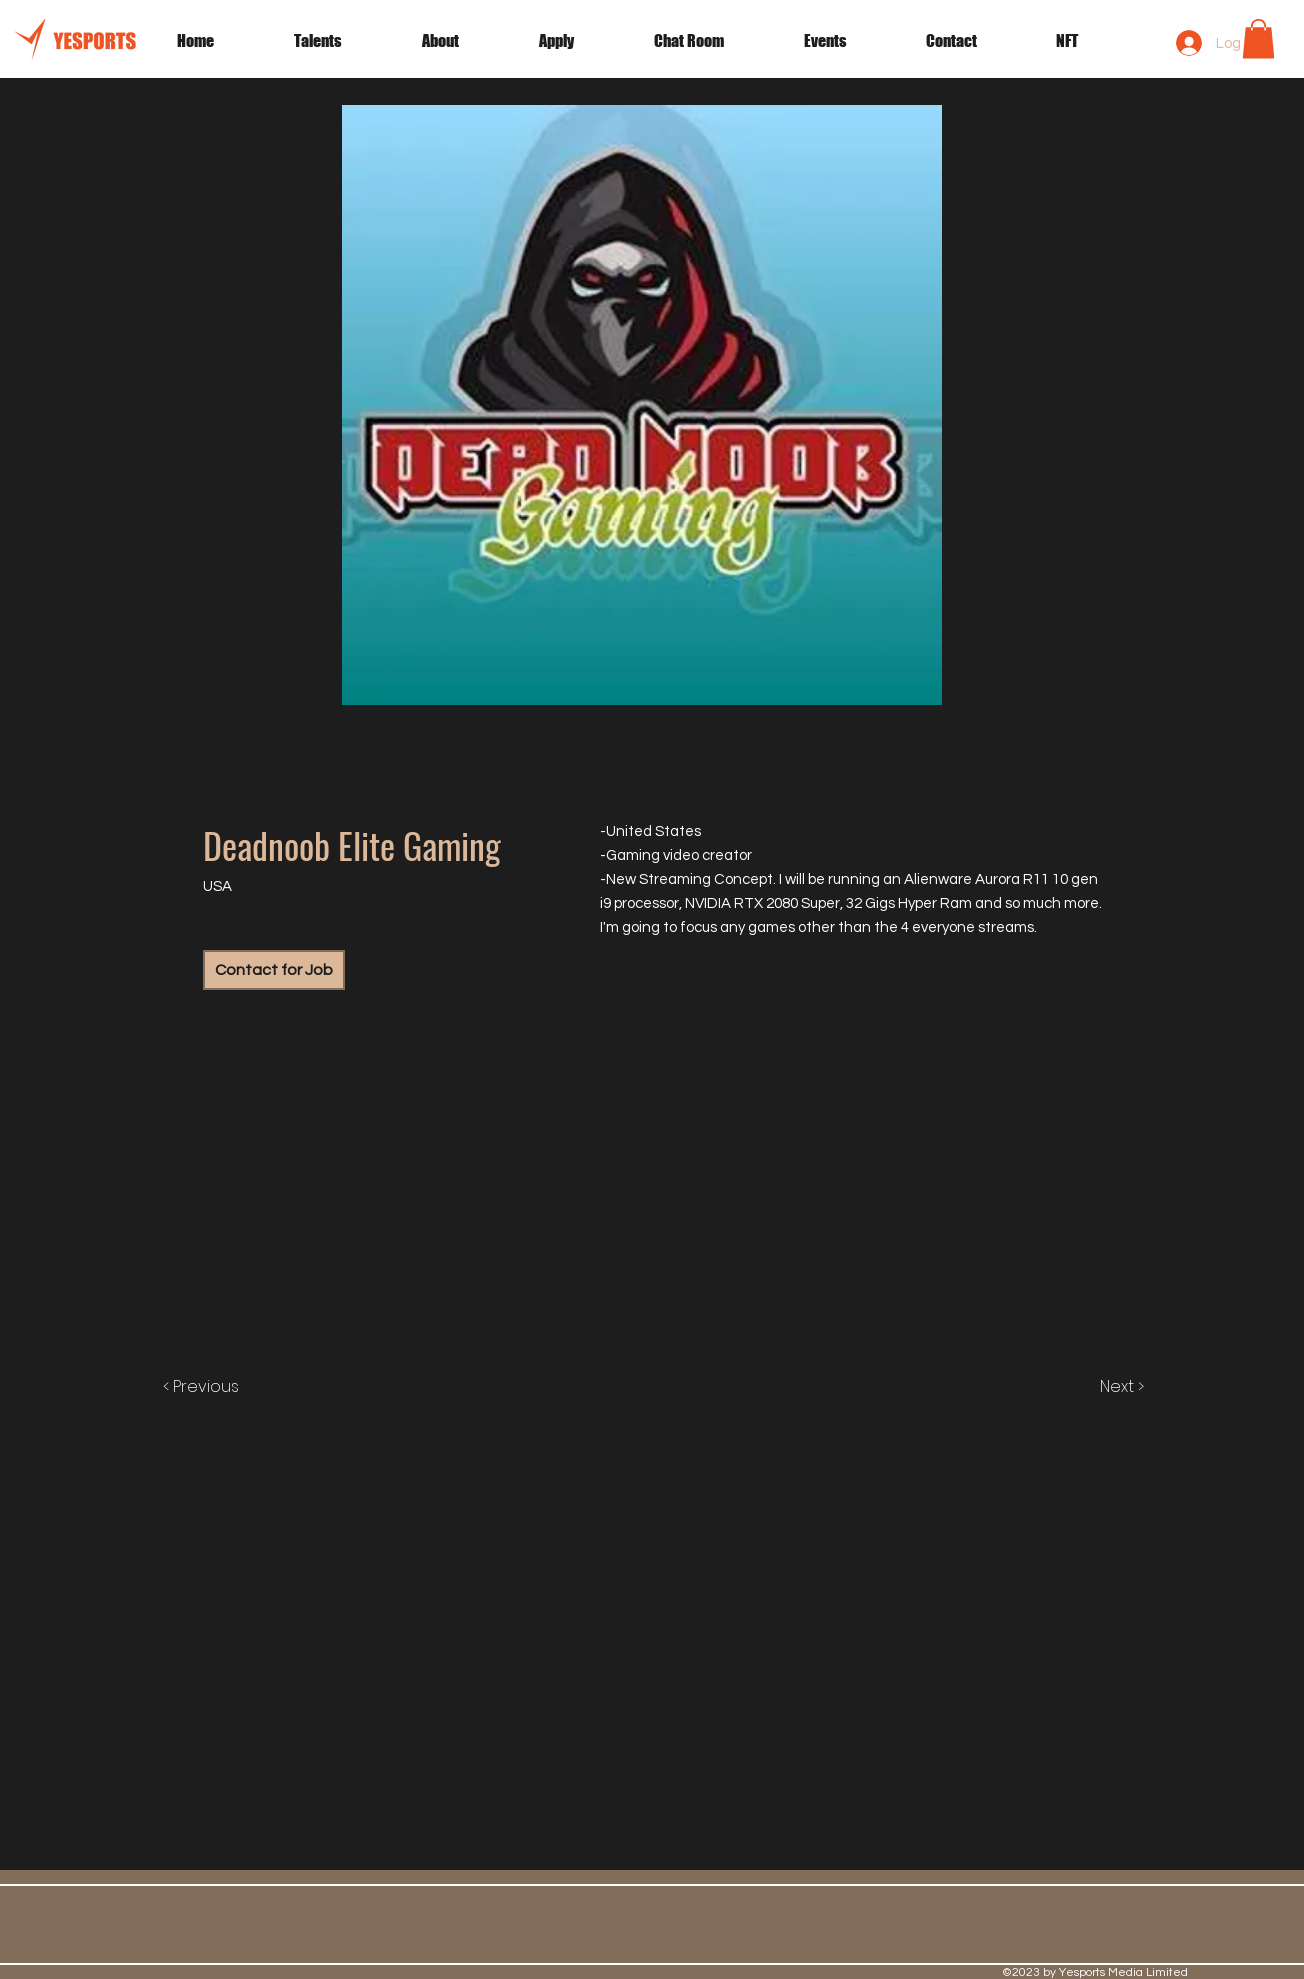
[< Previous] (221, 1387)
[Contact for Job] (274, 970)
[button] (850, 41)
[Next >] (1101, 1387)
